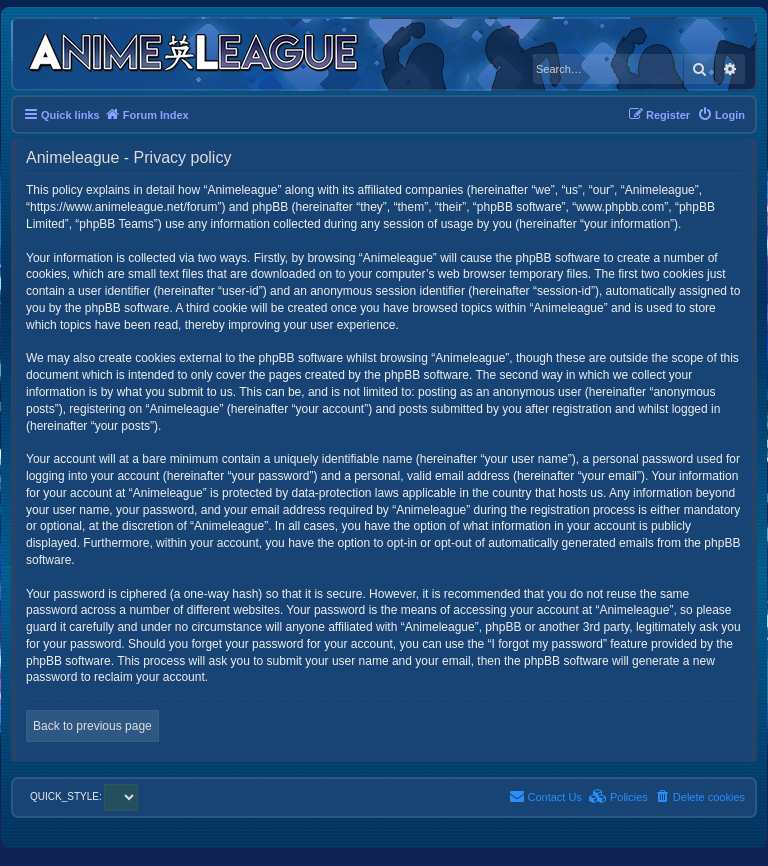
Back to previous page (92, 726)
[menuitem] (721, 115)
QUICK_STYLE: (84, 796)
